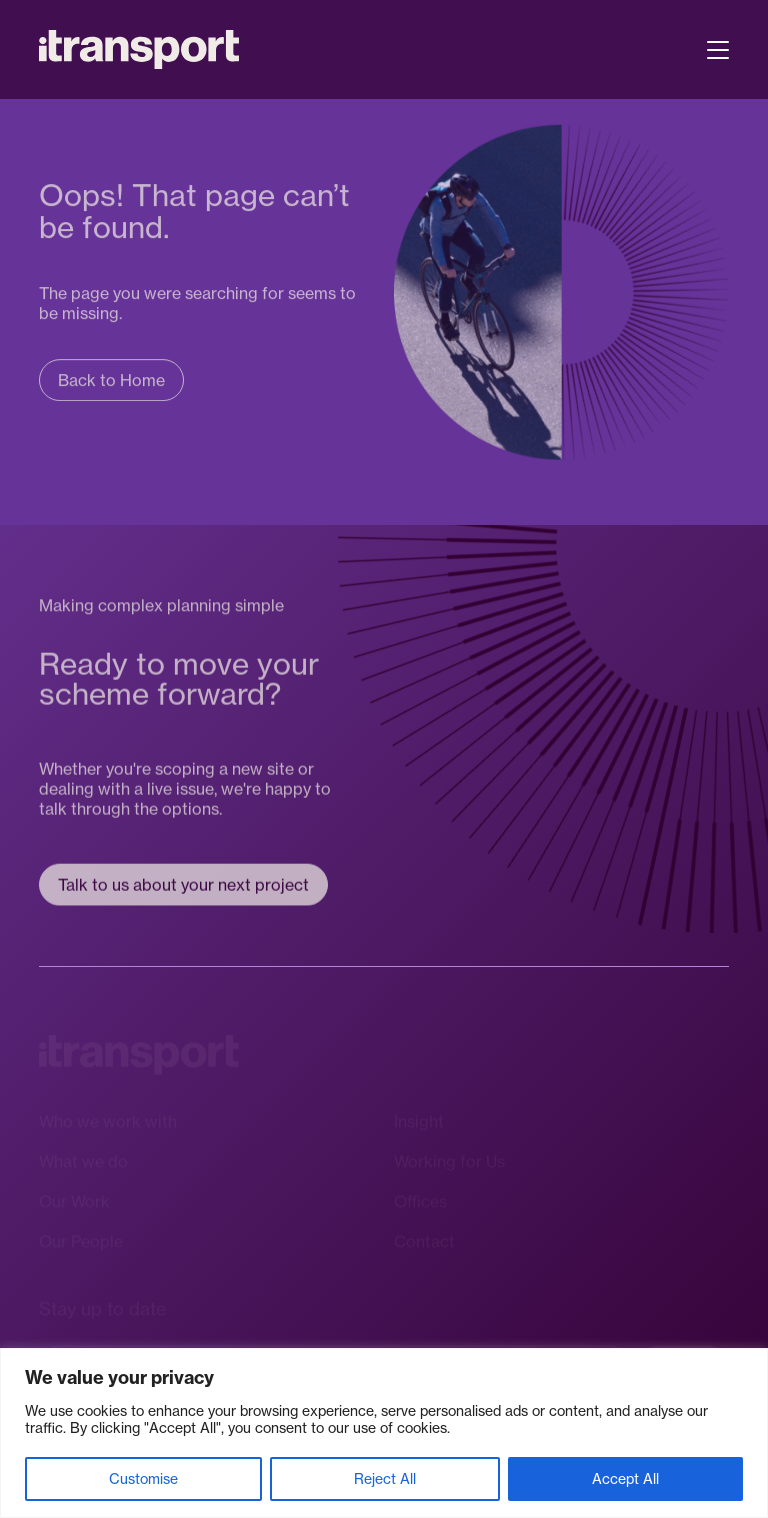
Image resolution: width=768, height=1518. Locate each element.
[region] (384, 1433)
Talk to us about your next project (183, 886)
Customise (143, 1478)
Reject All (385, 1478)
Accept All (625, 1478)
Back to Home (111, 381)
